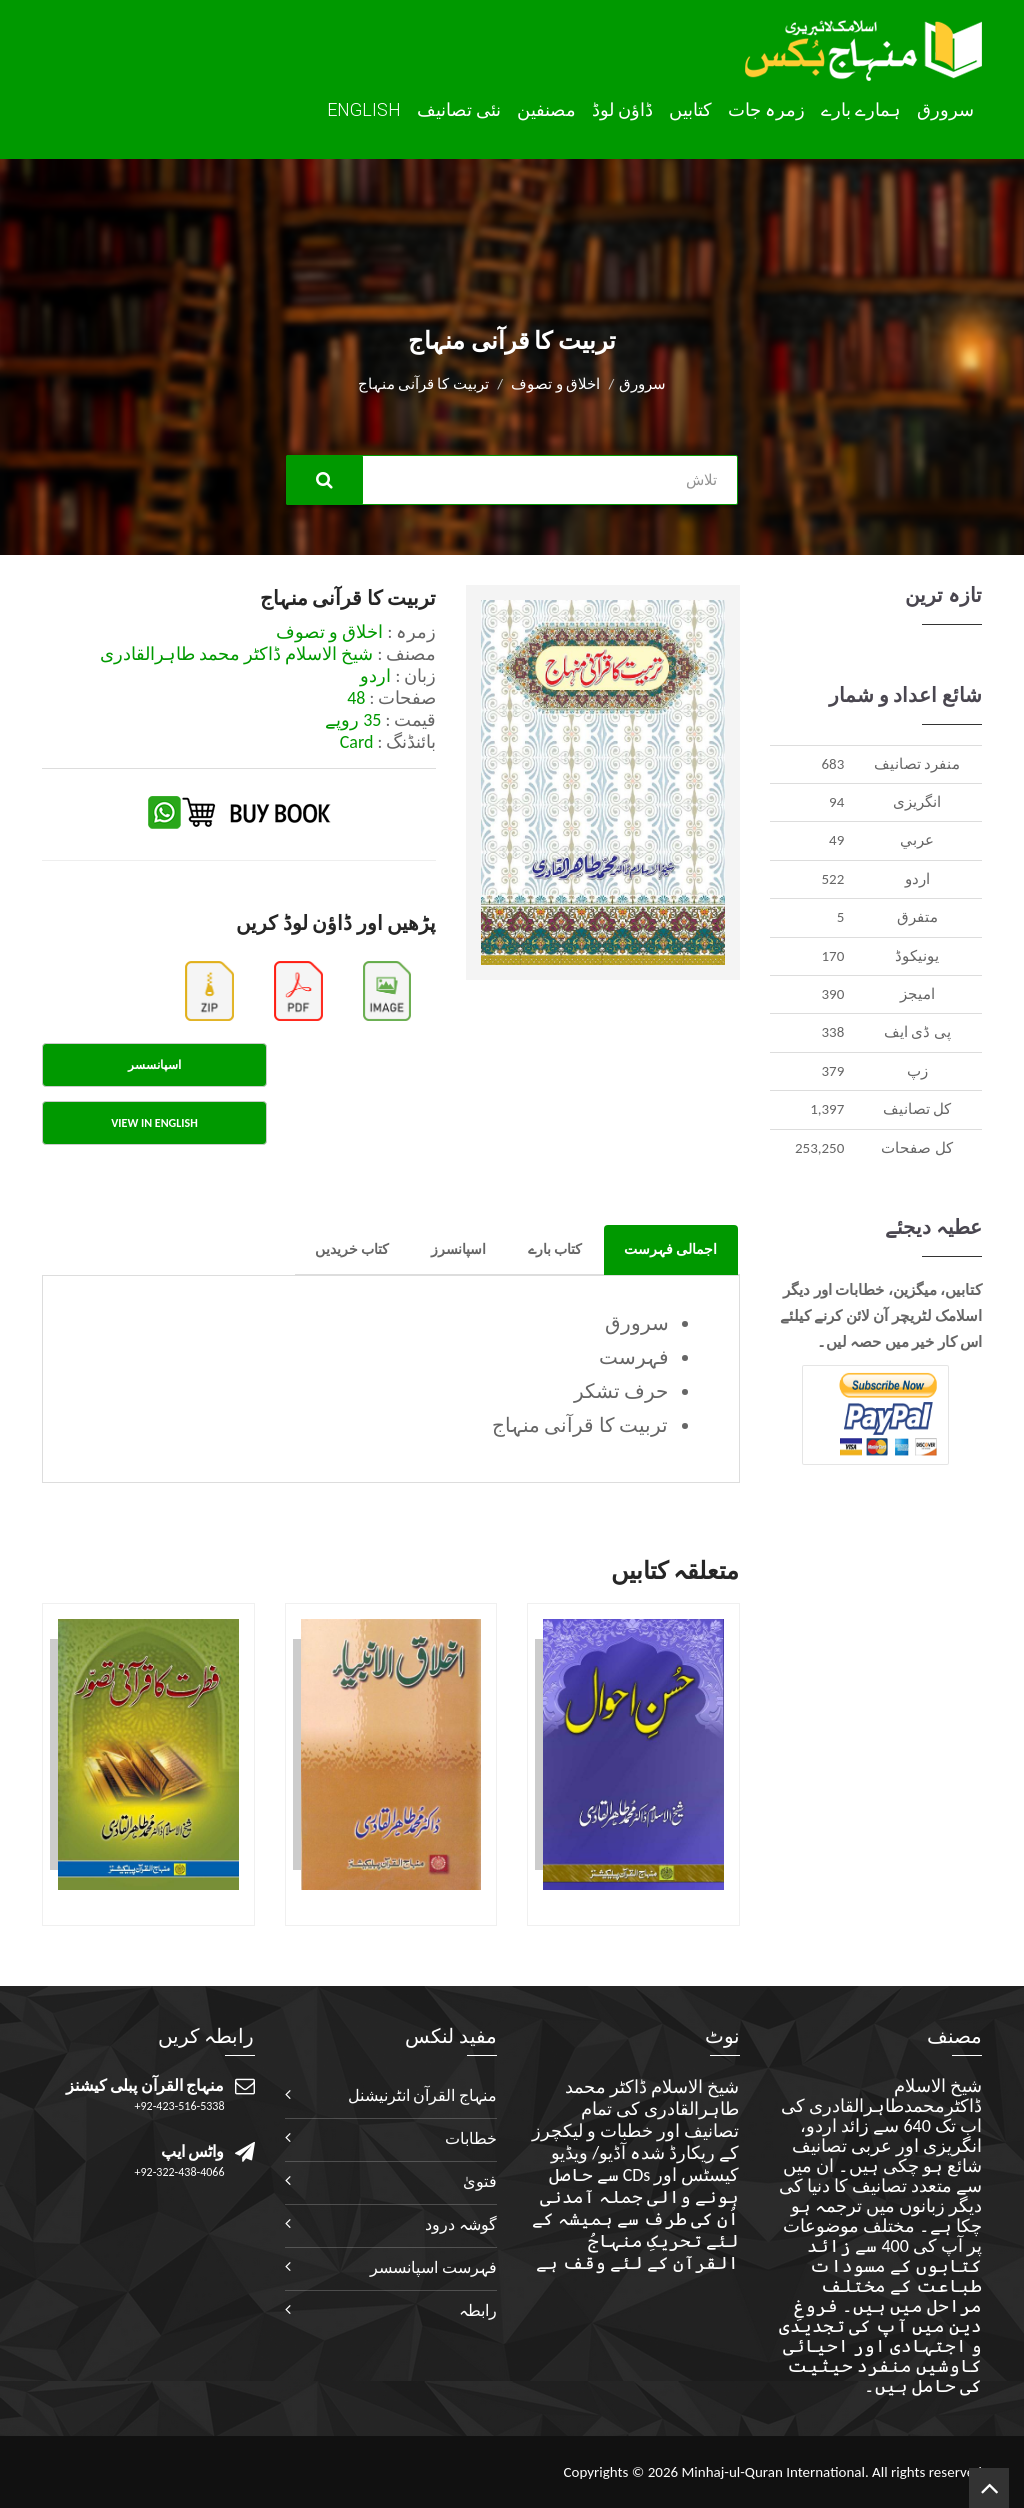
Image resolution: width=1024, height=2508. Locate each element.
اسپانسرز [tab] (458, 1249)
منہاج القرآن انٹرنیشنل (422, 2095)
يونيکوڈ (917, 956)
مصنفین (546, 110)
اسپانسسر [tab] (154, 1065)
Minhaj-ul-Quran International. (774, 2472)
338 (832, 1032)
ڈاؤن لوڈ (622, 110)
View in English (154, 1123)
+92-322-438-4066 (180, 2172)
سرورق (945, 110)
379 (832, 1071)
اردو (917, 879)
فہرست (634, 1357)
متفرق (917, 917)
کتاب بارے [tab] (555, 1249)
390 (832, 994)
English (364, 109)
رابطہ (478, 2310)
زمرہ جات (766, 110)
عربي (917, 840)
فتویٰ (480, 2181)
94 (836, 802)
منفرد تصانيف (917, 764)
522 (832, 879)
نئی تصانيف (459, 110)
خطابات (471, 2138)
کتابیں (690, 110)
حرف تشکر (621, 1391)
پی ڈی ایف (917, 1032)
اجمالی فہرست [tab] (670, 1249)
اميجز (917, 994)
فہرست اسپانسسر (433, 2267)
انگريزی (917, 802)
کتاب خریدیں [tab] (352, 1249)
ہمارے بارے (861, 110)
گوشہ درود (461, 2224)
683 (832, 764)
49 (836, 840)
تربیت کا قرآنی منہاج (580, 1425)
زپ (917, 1071)
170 (832, 956)
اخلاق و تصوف (555, 384)
